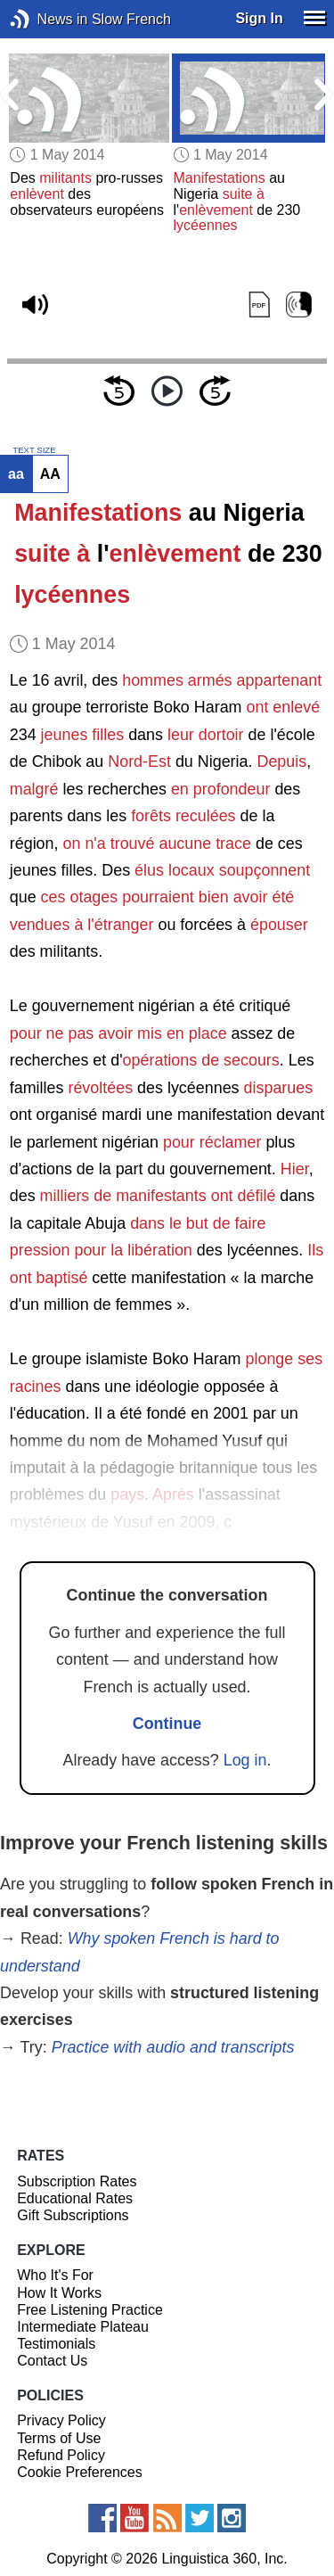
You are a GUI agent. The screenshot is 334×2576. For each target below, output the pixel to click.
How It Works (59, 2292)
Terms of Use (59, 2438)
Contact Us (52, 2360)
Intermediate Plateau (83, 2326)
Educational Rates (75, 2198)
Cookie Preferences (80, 2472)
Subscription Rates (76, 2181)
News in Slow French (46, 19)
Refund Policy (61, 2455)
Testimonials (56, 2343)
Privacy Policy (61, 2420)
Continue (167, 1723)
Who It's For (55, 2275)
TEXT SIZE (33, 450)
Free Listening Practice (90, 2309)
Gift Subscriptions (72, 2215)
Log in (245, 1760)
